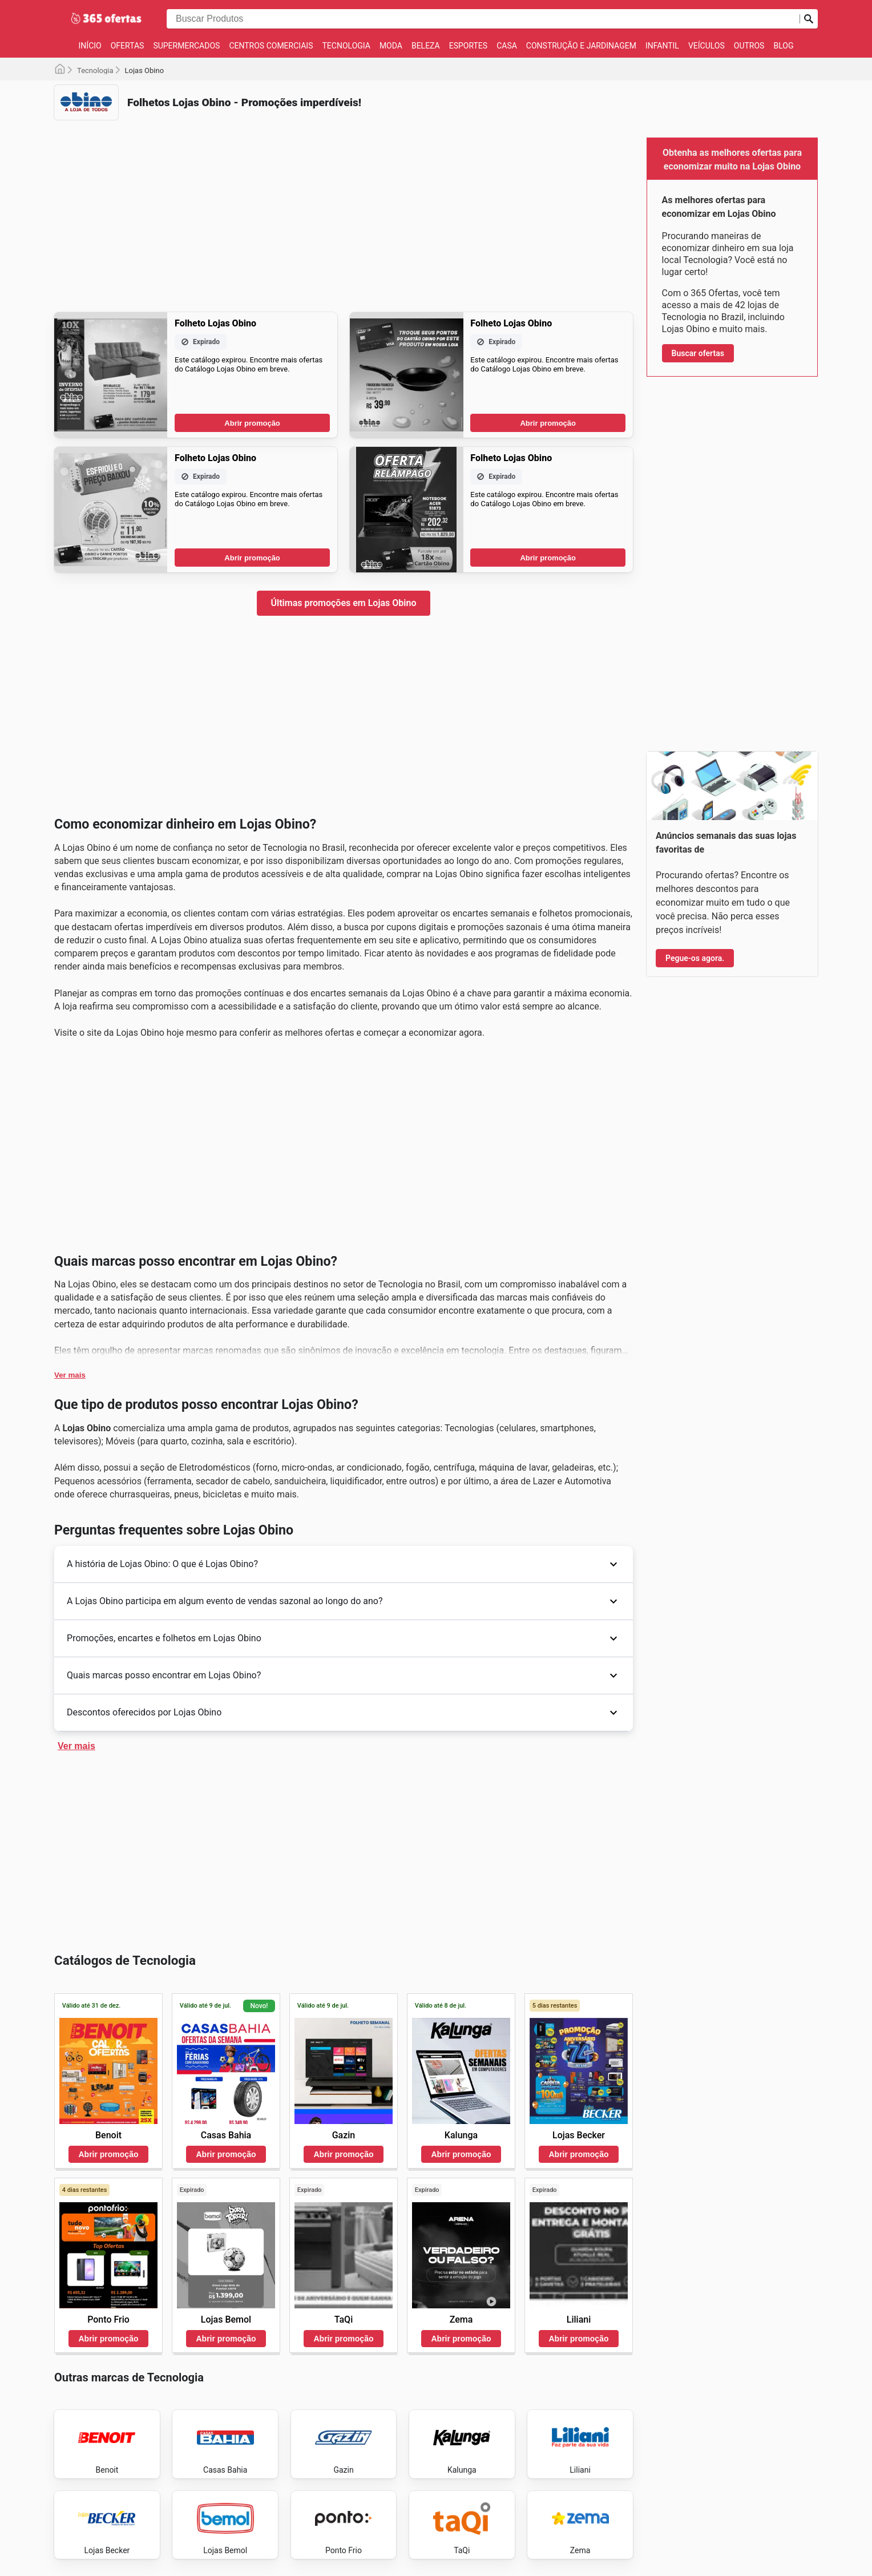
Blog (783, 45)
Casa (506, 45)
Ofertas (127, 45)
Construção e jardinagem (581, 45)
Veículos (706, 45)
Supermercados (186, 45)
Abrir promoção (252, 423)
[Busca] (809, 19)
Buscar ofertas (698, 353)
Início (90, 45)
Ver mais (70, 1375)
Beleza (425, 45)
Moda (391, 45)
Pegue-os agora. (694, 958)
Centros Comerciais (271, 45)
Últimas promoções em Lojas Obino (344, 602)
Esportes (468, 45)
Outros (749, 45)
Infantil (662, 45)
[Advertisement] (343, 209)
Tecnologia (346, 45)
